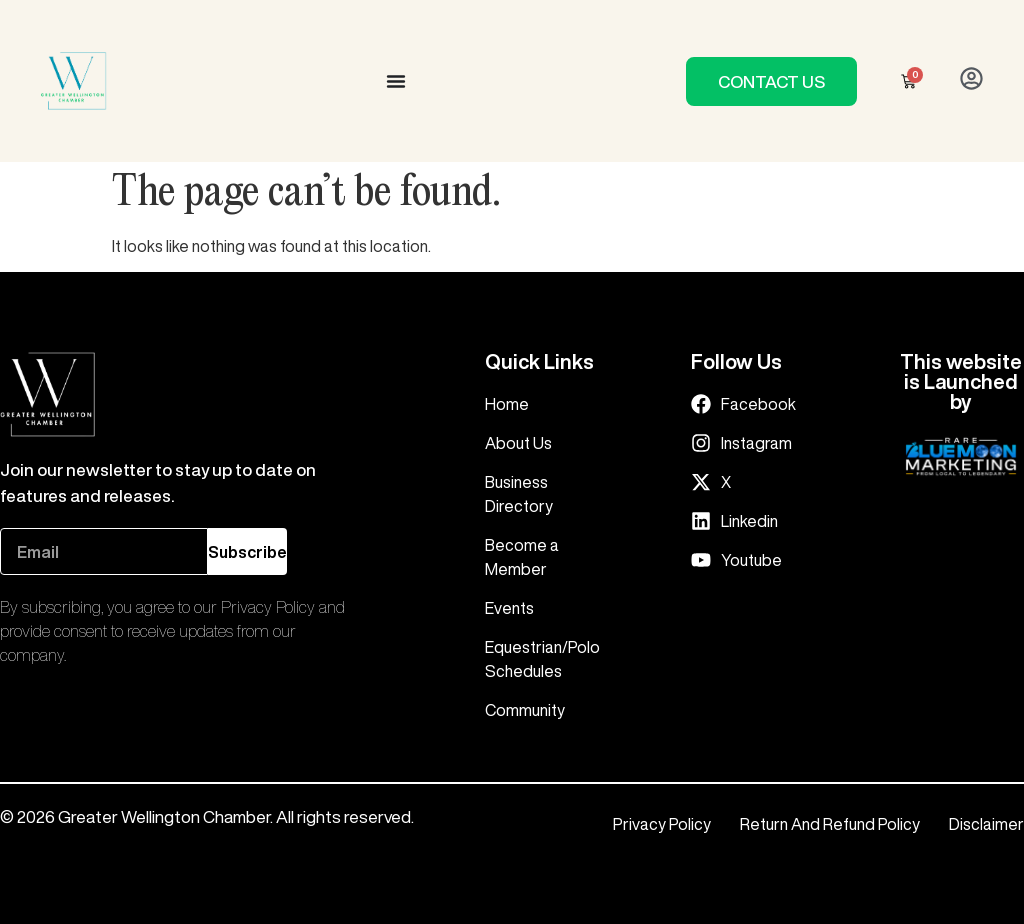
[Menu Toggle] (396, 81)
